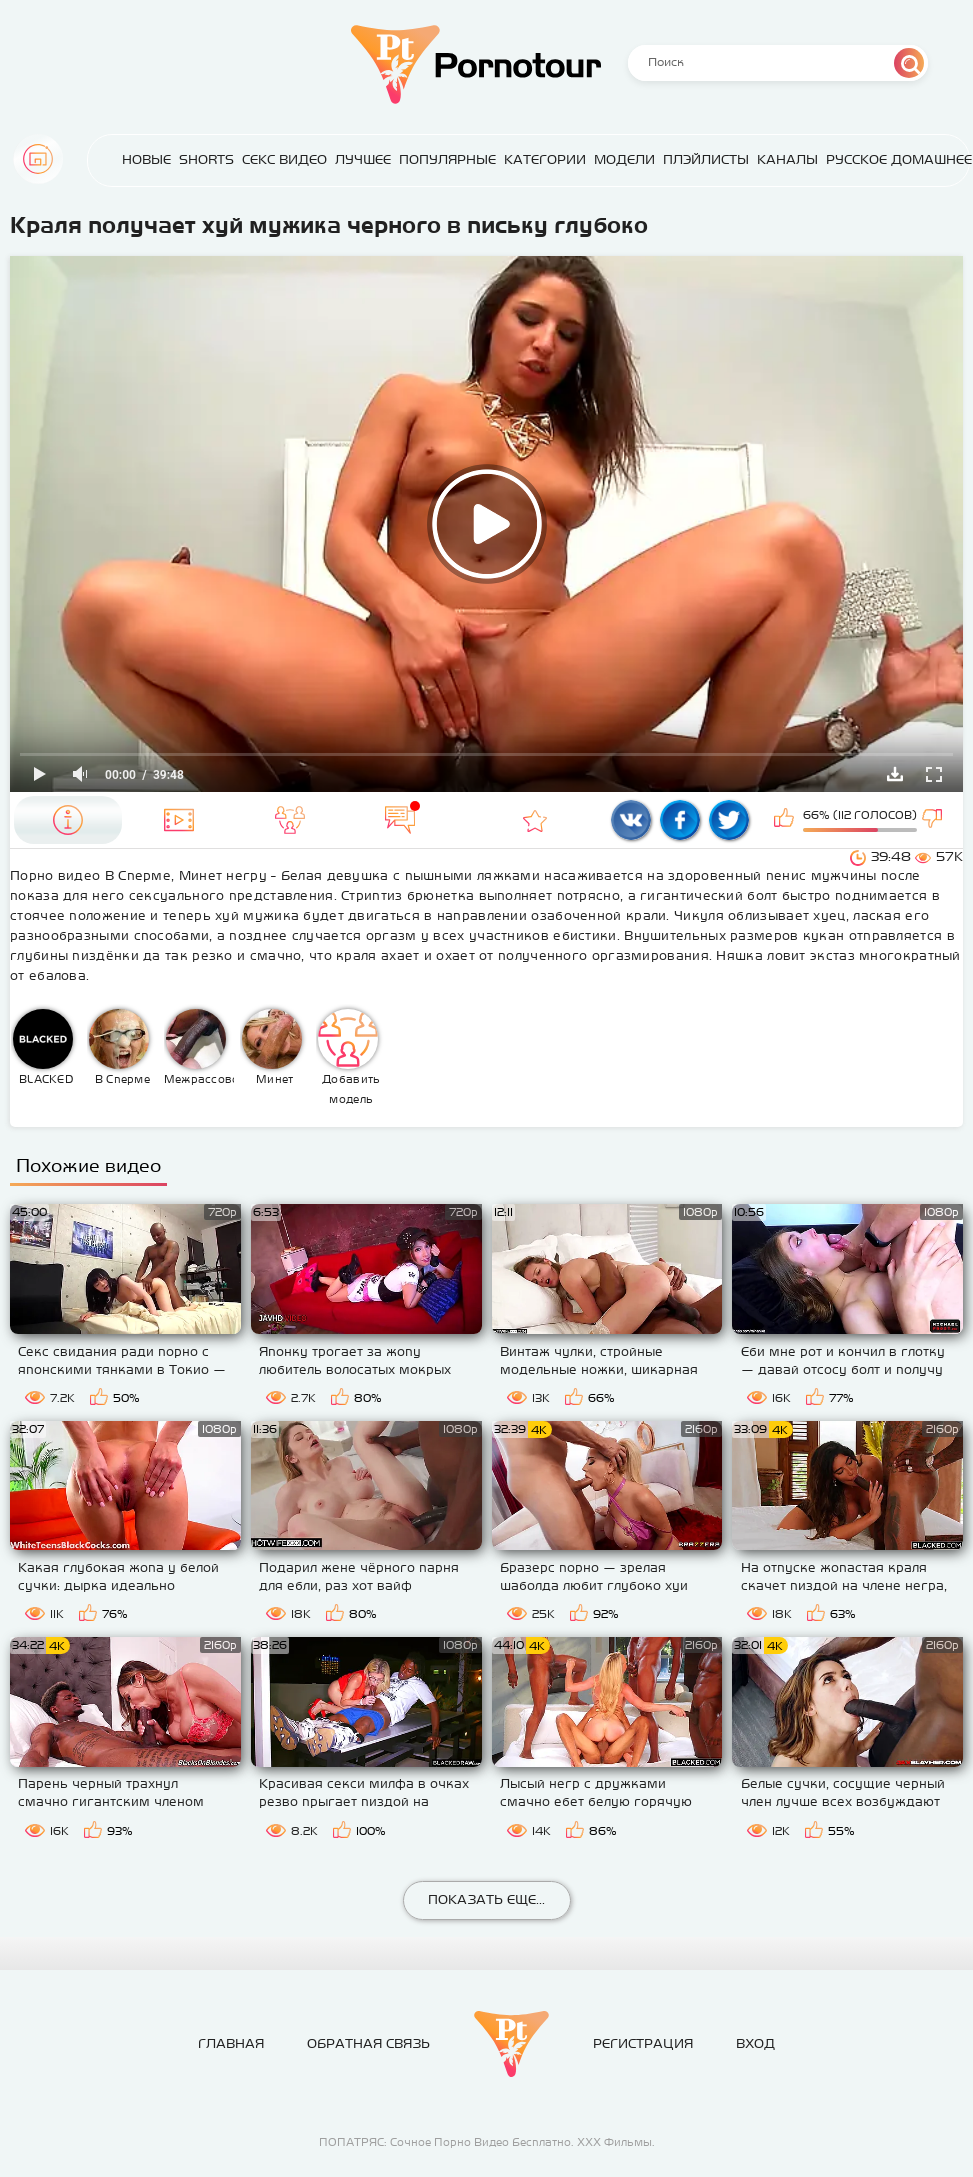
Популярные (447, 159)
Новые (146, 159)
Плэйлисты (706, 159)
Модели (624, 159)
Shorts (206, 159)
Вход (755, 2043)
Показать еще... (486, 1899)
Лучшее (363, 159)
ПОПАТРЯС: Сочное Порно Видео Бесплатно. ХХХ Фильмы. (487, 2142)
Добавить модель (349, 1057)
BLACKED (43, 1047)
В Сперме (119, 1047)
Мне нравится (786, 820)
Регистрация (643, 2043)
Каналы (787, 159)
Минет (272, 1047)
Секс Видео (284, 159)
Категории (545, 159)
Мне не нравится (934, 820)
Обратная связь (368, 2043)
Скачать (895, 774)
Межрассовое (199, 1047)
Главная (38, 159)
